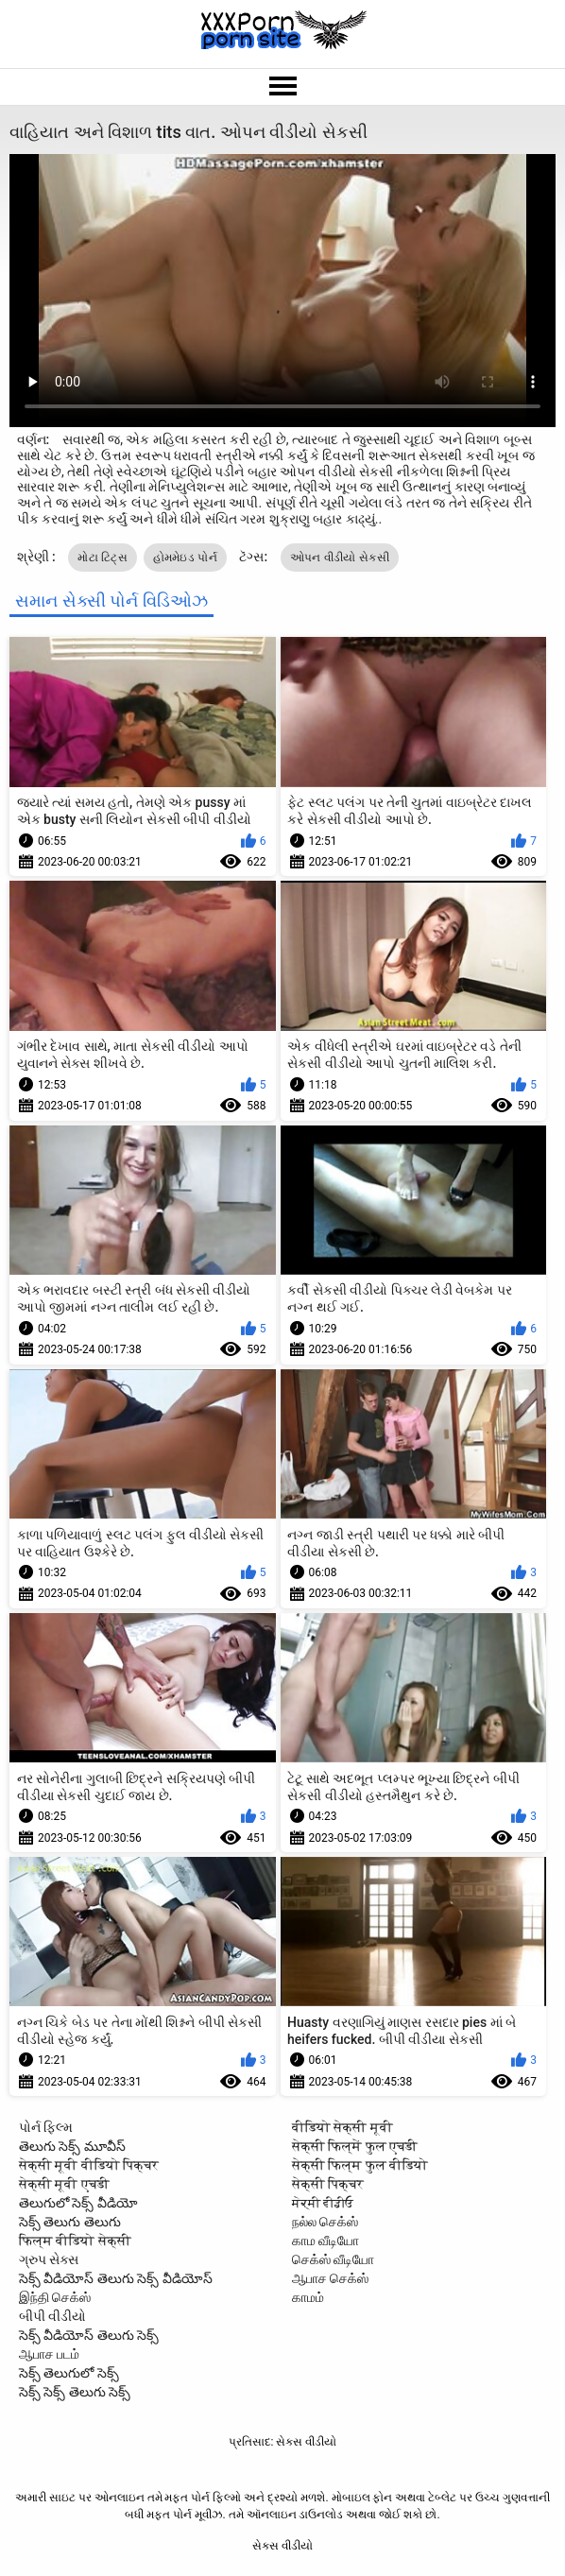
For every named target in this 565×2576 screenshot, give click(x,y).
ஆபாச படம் (49, 2353)
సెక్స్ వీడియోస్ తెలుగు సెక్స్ (89, 2335)
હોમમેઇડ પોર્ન (185, 557)
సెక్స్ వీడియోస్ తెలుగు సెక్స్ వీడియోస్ (116, 2278)
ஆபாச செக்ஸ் (330, 2278)
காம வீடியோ (325, 2240)
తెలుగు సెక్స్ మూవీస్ (72, 2146)
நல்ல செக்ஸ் (325, 2221)
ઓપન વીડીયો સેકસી (339, 557)
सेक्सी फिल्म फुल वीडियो (360, 2164)
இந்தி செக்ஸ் (55, 2297)
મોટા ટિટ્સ (102, 557)
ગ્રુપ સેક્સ (48, 2259)
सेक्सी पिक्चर (328, 2183)
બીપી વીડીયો (52, 2316)
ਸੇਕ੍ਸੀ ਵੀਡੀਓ (322, 2202)
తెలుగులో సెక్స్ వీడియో (78, 2202)
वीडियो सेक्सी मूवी (342, 2127)
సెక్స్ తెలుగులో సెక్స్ (69, 2372)
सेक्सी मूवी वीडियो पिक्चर (89, 2164)
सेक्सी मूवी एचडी (64, 2183)
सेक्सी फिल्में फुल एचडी (355, 2146)
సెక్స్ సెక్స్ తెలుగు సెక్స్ (74, 2391)
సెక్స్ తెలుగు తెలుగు (70, 2221)
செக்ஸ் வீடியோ (333, 2259)
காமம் (308, 2297)
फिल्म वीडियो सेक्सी (75, 2240)
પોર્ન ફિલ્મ (46, 2127)
